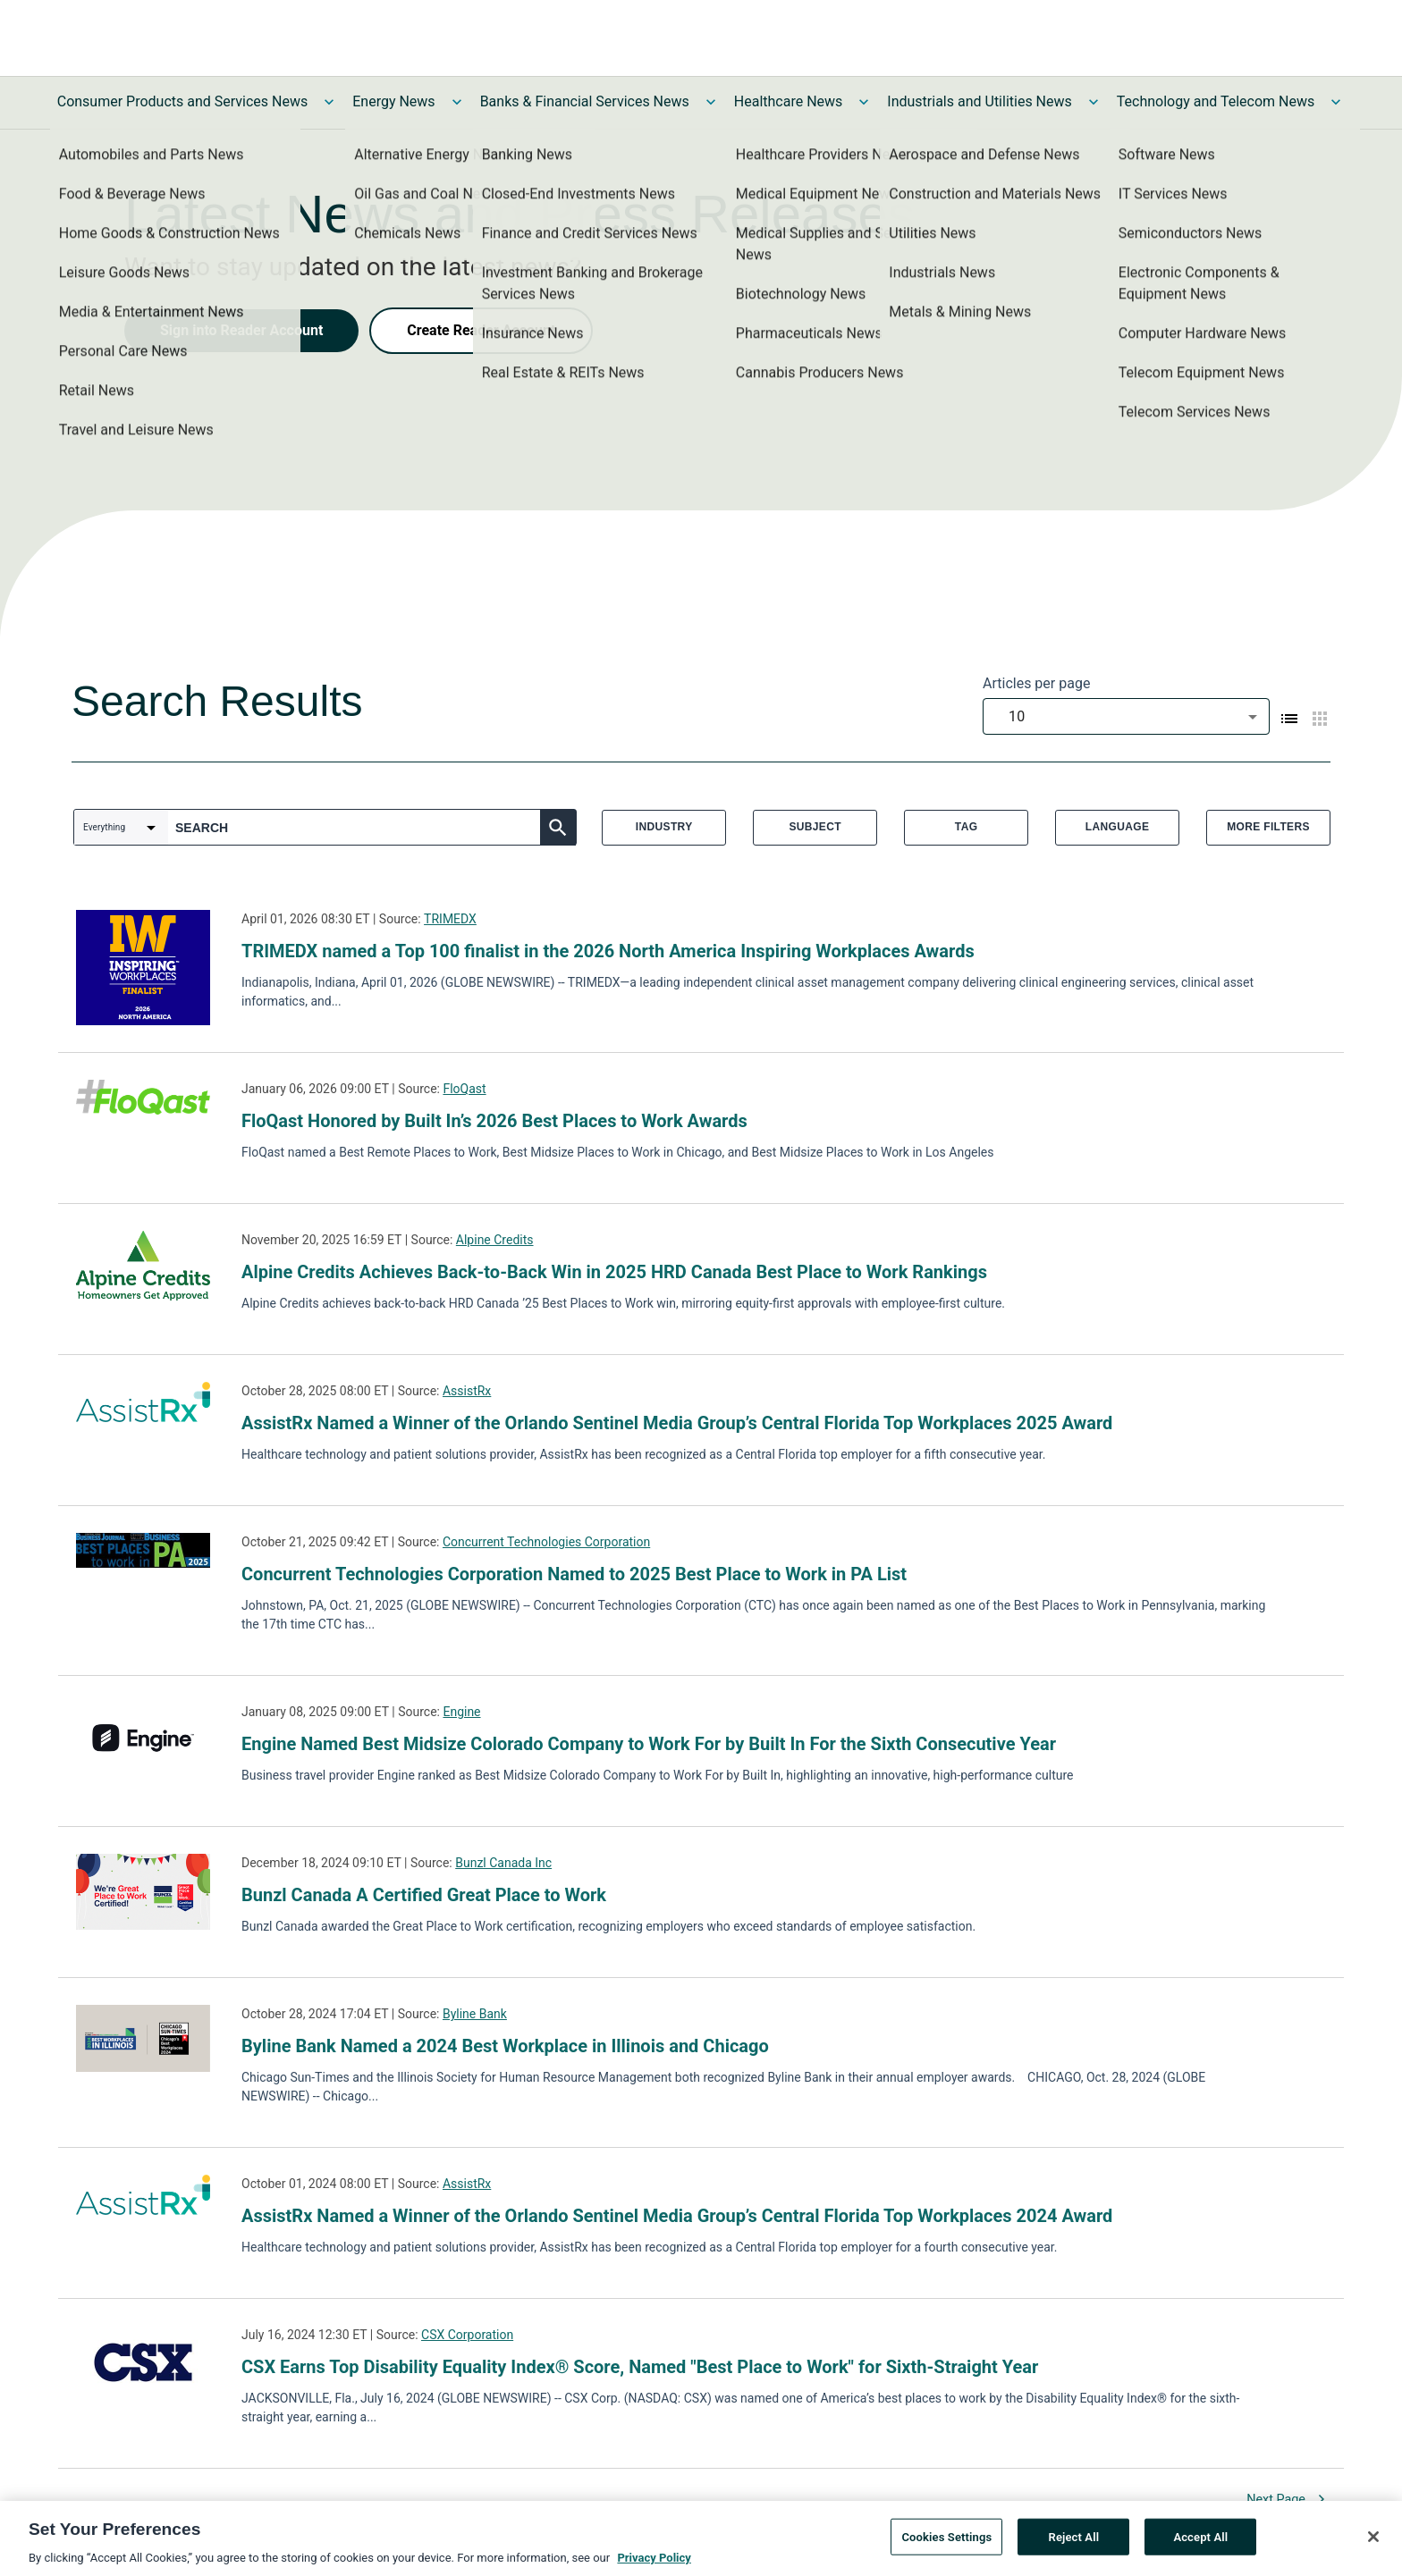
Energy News (393, 101)
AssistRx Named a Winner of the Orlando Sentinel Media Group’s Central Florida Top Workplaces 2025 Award (676, 1423)
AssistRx (467, 1391)
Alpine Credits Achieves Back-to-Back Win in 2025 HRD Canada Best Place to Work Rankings (614, 1272)
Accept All (1200, 2540)
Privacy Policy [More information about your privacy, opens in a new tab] (653, 2562)
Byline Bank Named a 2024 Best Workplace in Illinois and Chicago (505, 2046)
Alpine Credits (495, 1240)
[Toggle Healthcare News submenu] (864, 102)
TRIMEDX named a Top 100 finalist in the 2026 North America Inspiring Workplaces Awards (608, 951)
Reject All (1074, 2540)
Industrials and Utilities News (979, 101)
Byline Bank (475, 2014)
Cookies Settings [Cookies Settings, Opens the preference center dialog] (946, 2540)
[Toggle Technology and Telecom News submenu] (1336, 102)
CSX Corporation (467, 2335)
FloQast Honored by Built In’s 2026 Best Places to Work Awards (494, 1121)
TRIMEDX (450, 919)
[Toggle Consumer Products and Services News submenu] (329, 102)
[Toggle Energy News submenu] (457, 102)
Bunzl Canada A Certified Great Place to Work (423, 1895)
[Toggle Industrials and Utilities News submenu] (1093, 102)
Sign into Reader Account (241, 330)
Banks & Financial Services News (584, 101)
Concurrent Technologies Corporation (546, 1542)
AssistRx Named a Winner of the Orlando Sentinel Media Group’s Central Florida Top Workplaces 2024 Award (676, 2216)
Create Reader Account (481, 330)
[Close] (1373, 2540)
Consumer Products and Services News (182, 101)
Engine (461, 1712)
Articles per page (1036, 683)
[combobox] (1126, 716)
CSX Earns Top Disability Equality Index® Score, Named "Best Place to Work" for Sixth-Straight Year (639, 2367)
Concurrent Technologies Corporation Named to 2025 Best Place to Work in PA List (574, 1574)
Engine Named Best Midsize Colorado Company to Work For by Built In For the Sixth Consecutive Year (648, 1744)
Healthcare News (788, 101)
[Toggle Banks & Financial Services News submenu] (711, 102)
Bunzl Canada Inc (503, 1863)
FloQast (464, 1089)
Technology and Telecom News (1215, 101)
